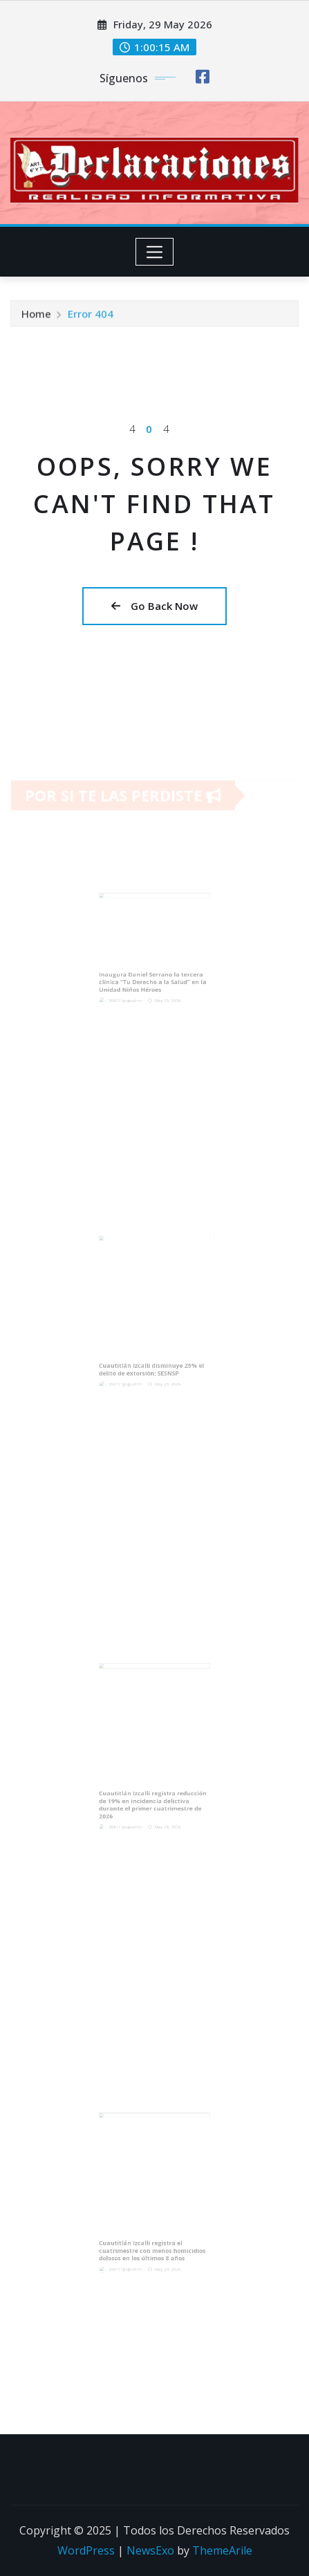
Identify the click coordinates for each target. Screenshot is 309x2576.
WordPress (86, 2550)
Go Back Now (154, 606)
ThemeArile (222, 2550)
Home (36, 317)
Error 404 (90, 317)
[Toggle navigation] (154, 252)
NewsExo (150, 2550)
